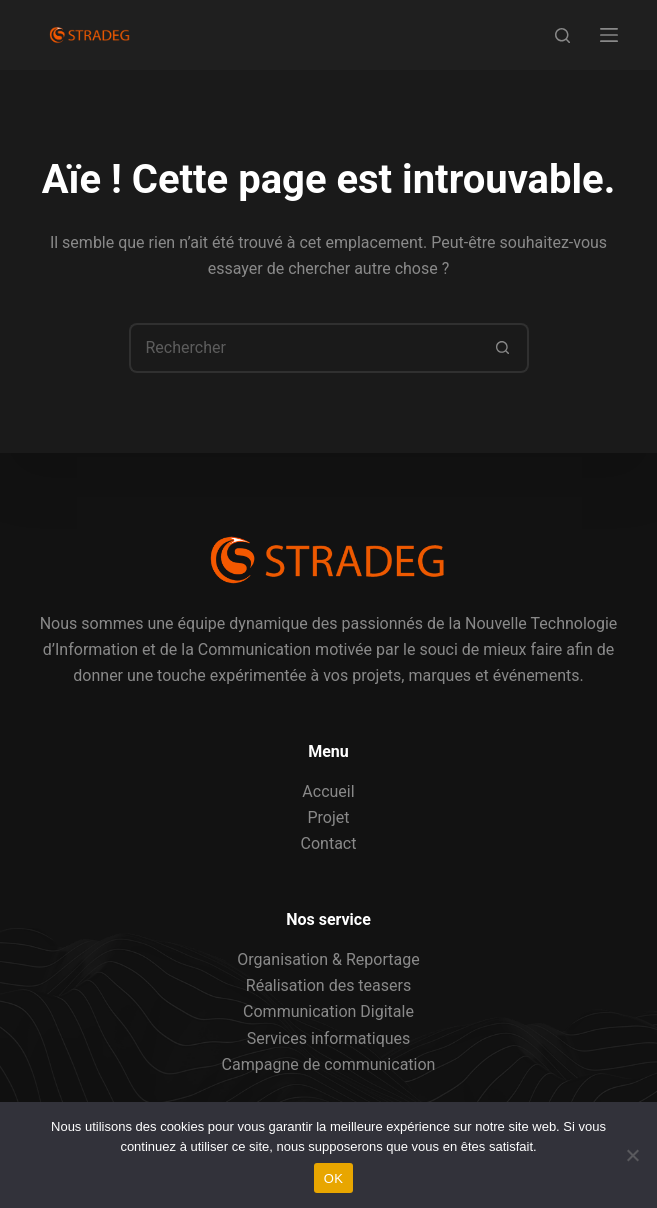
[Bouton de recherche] (504, 348)
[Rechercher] (562, 35)
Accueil (328, 791)
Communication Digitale (328, 1011)
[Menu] (609, 35)
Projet (328, 817)
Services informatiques (329, 1038)
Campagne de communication (329, 1064)
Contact (329, 843)
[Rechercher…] (304, 348)
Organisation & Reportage (328, 959)
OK (333, 1178)
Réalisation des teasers (328, 985)
